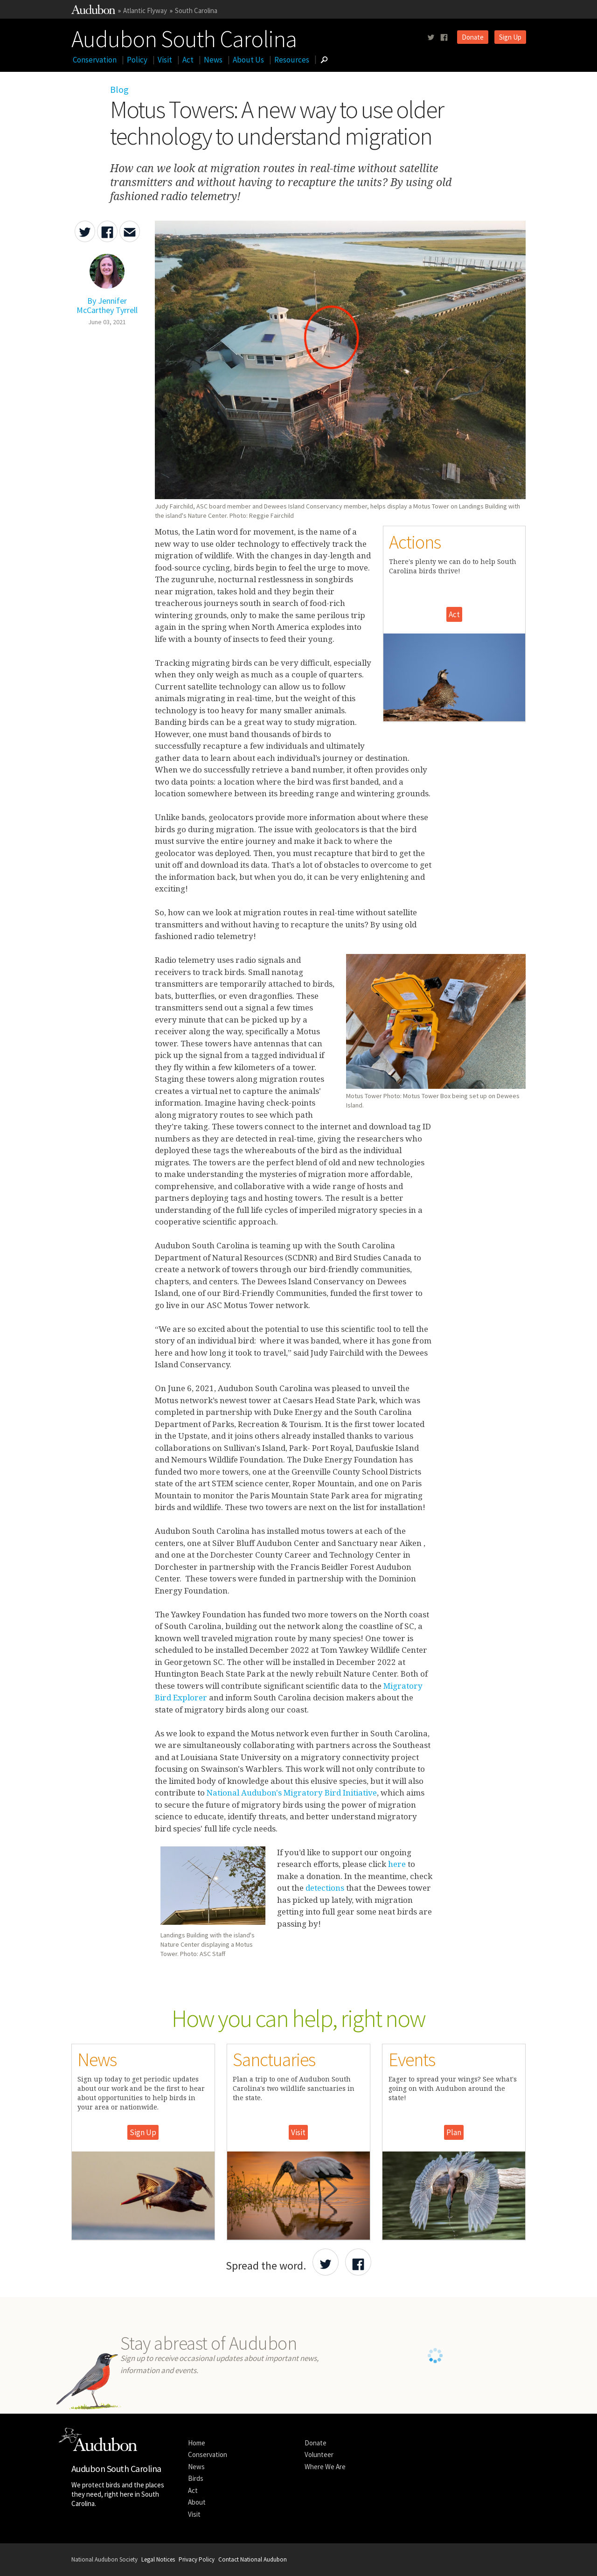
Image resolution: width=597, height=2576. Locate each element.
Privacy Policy (197, 2559)
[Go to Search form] (324, 60)
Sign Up (510, 37)
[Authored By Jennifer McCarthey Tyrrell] (107, 300)
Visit (165, 60)
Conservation (95, 60)
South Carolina (196, 10)
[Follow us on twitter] (431, 37)
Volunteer (319, 2454)
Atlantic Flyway (145, 10)
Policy (137, 60)
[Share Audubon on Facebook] (358, 2262)
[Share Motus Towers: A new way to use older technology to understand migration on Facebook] (107, 231)
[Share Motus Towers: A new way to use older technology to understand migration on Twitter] (85, 231)
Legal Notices (158, 2559)
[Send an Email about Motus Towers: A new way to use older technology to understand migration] (129, 231)
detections (325, 1887)
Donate (473, 37)
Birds (195, 2478)
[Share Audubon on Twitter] (325, 2262)
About (197, 2502)
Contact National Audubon (252, 2559)
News (213, 60)
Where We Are (325, 2466)
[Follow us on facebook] (444, 37)
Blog (119, 89)
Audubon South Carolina (184, 36)
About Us (248, 60)
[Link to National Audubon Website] (93, 11)
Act (188, 60)
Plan (453, 2132)
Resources (291, 60)
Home (196, 2442)
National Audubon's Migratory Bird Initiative (292, 1792)
